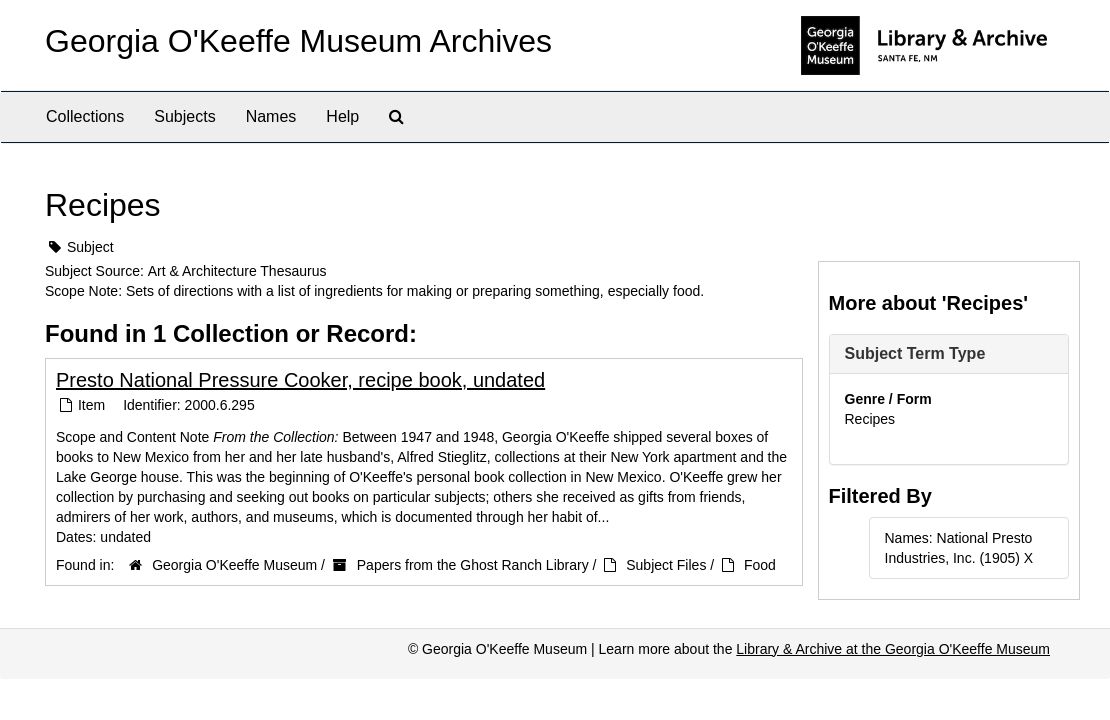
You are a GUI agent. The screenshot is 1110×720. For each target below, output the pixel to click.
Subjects (184, 116)
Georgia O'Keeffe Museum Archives (298, 41)
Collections (85, 116)
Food (760, 565)
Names (271, 116)
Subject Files (666, 565)
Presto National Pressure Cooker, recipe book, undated (300, 380)
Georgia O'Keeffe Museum (234, 565)
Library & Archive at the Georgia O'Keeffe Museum (893, 649)
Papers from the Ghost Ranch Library (473, 565)
